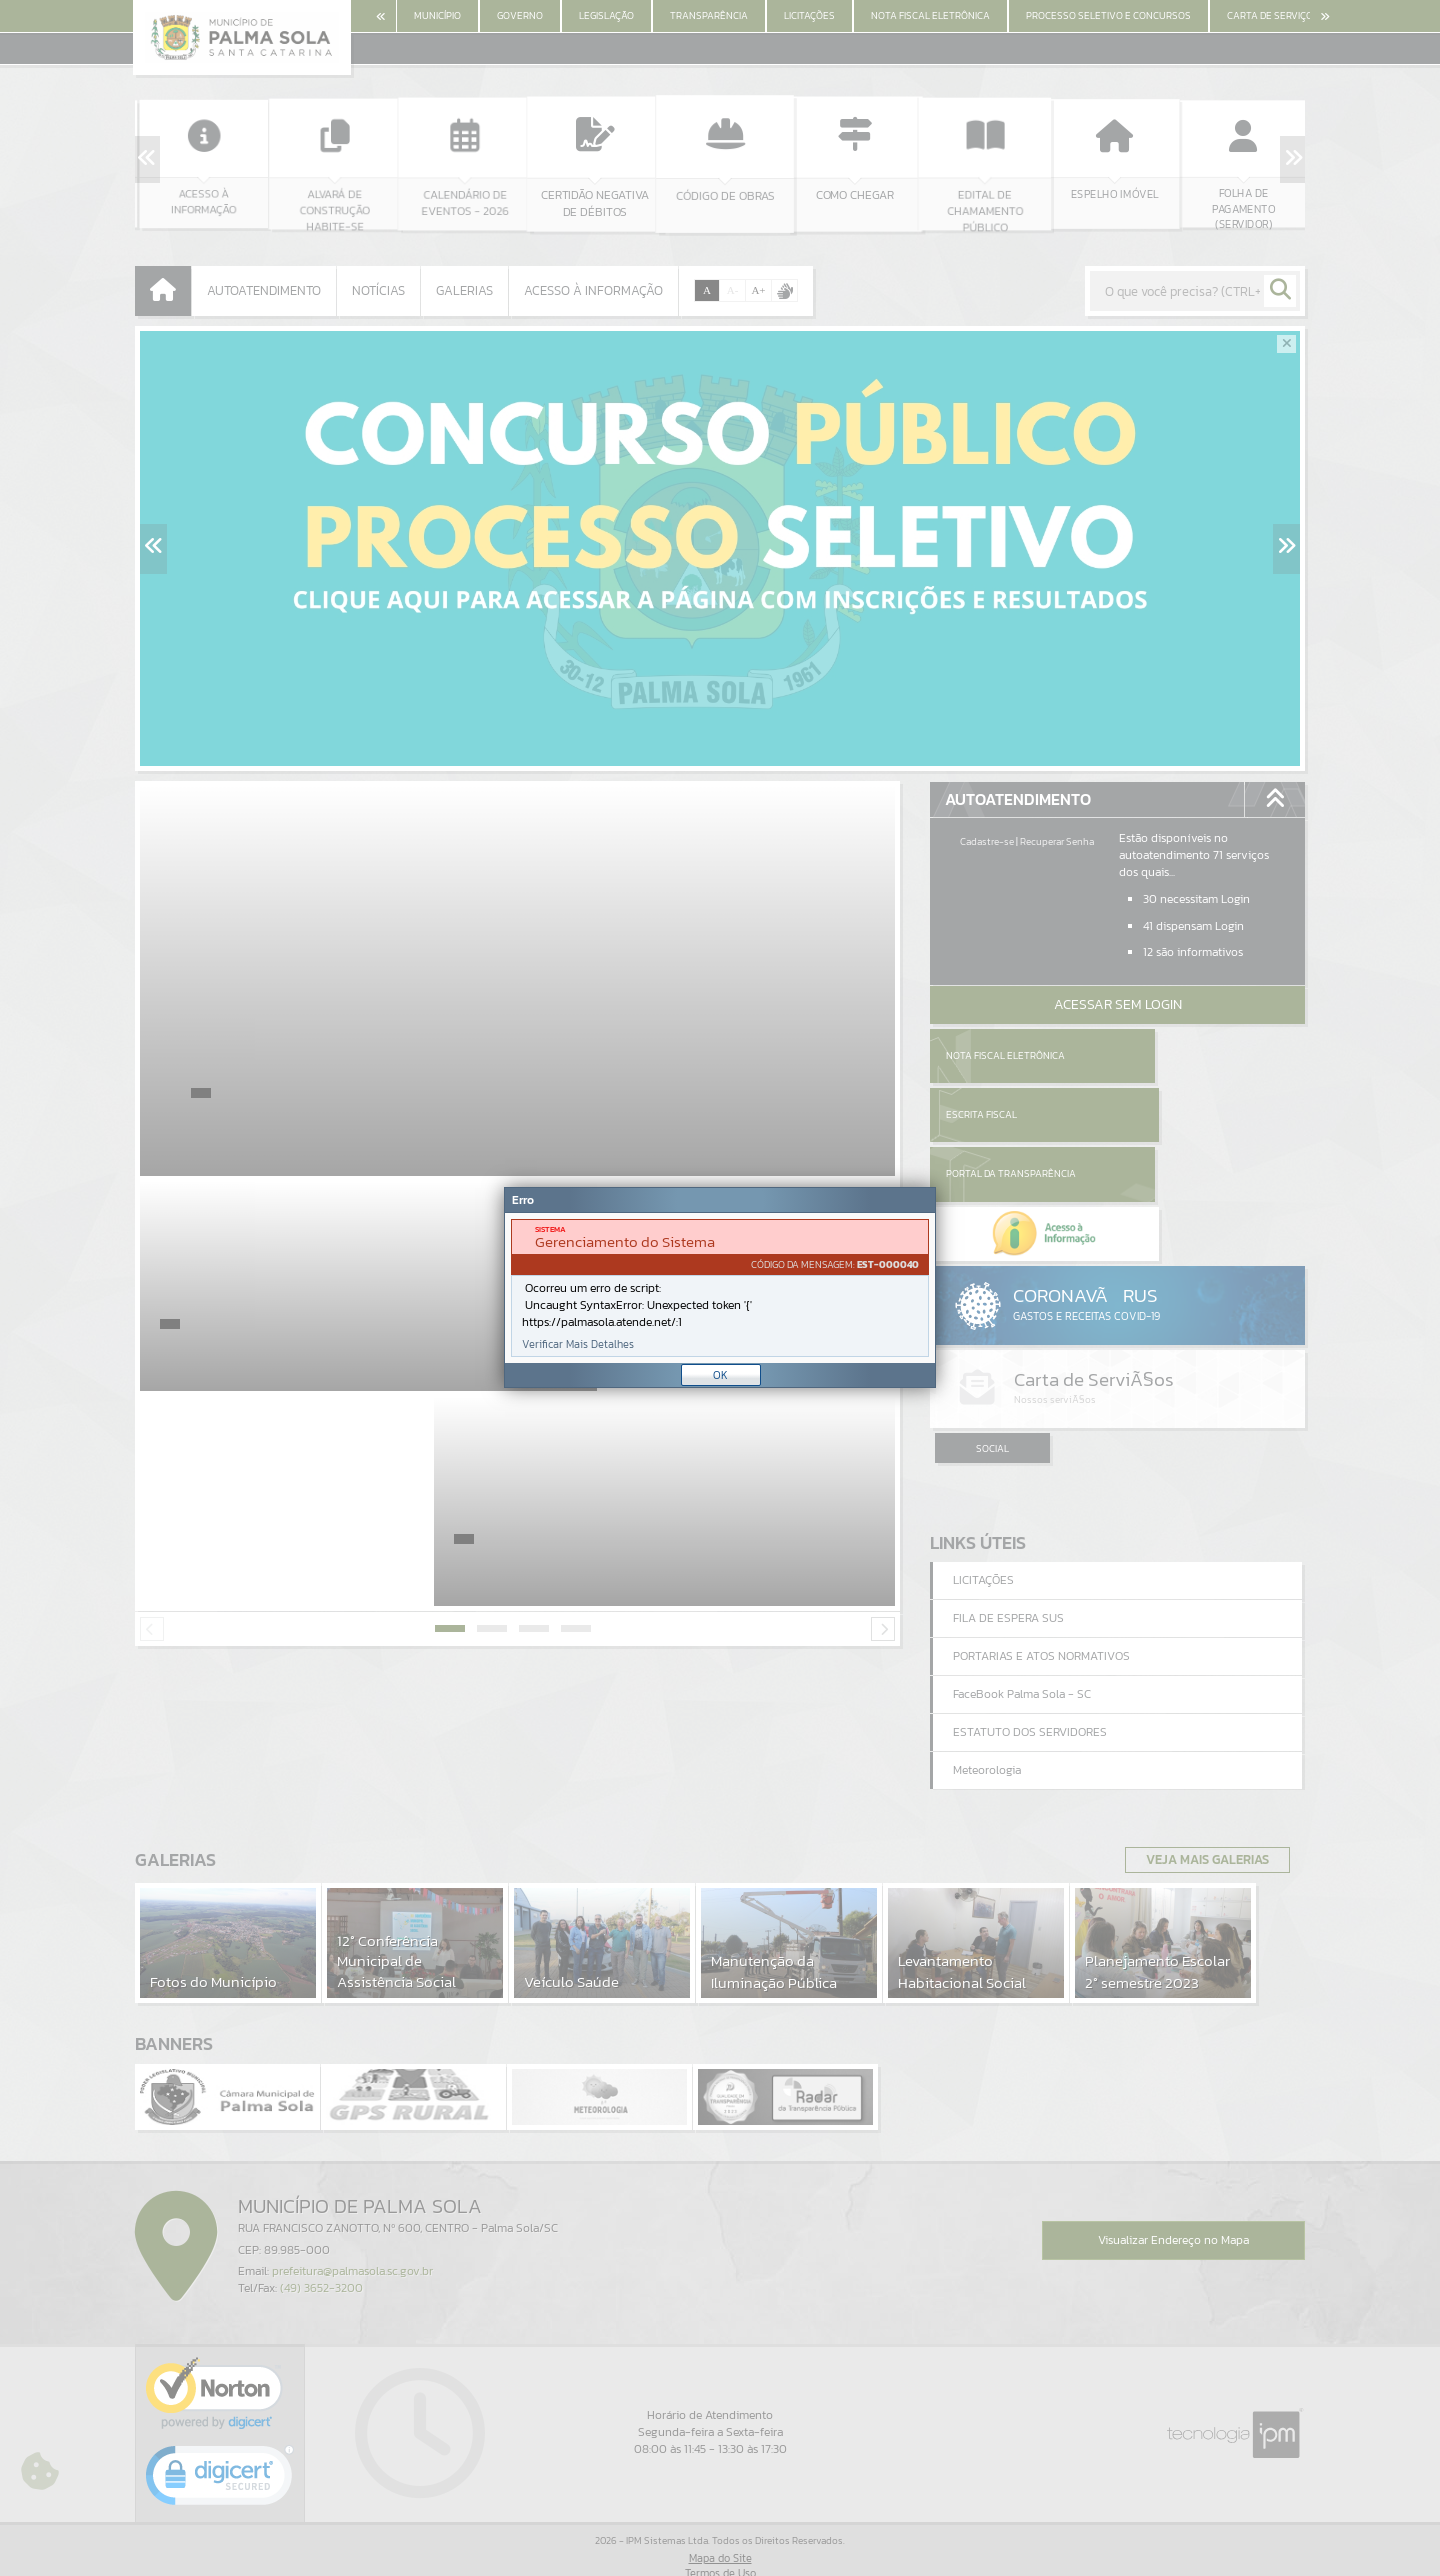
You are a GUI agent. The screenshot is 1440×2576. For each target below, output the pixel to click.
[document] (720, 1288)
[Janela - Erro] (720, 1287)
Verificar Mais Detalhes (578, 1344)
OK (720, 1375)
